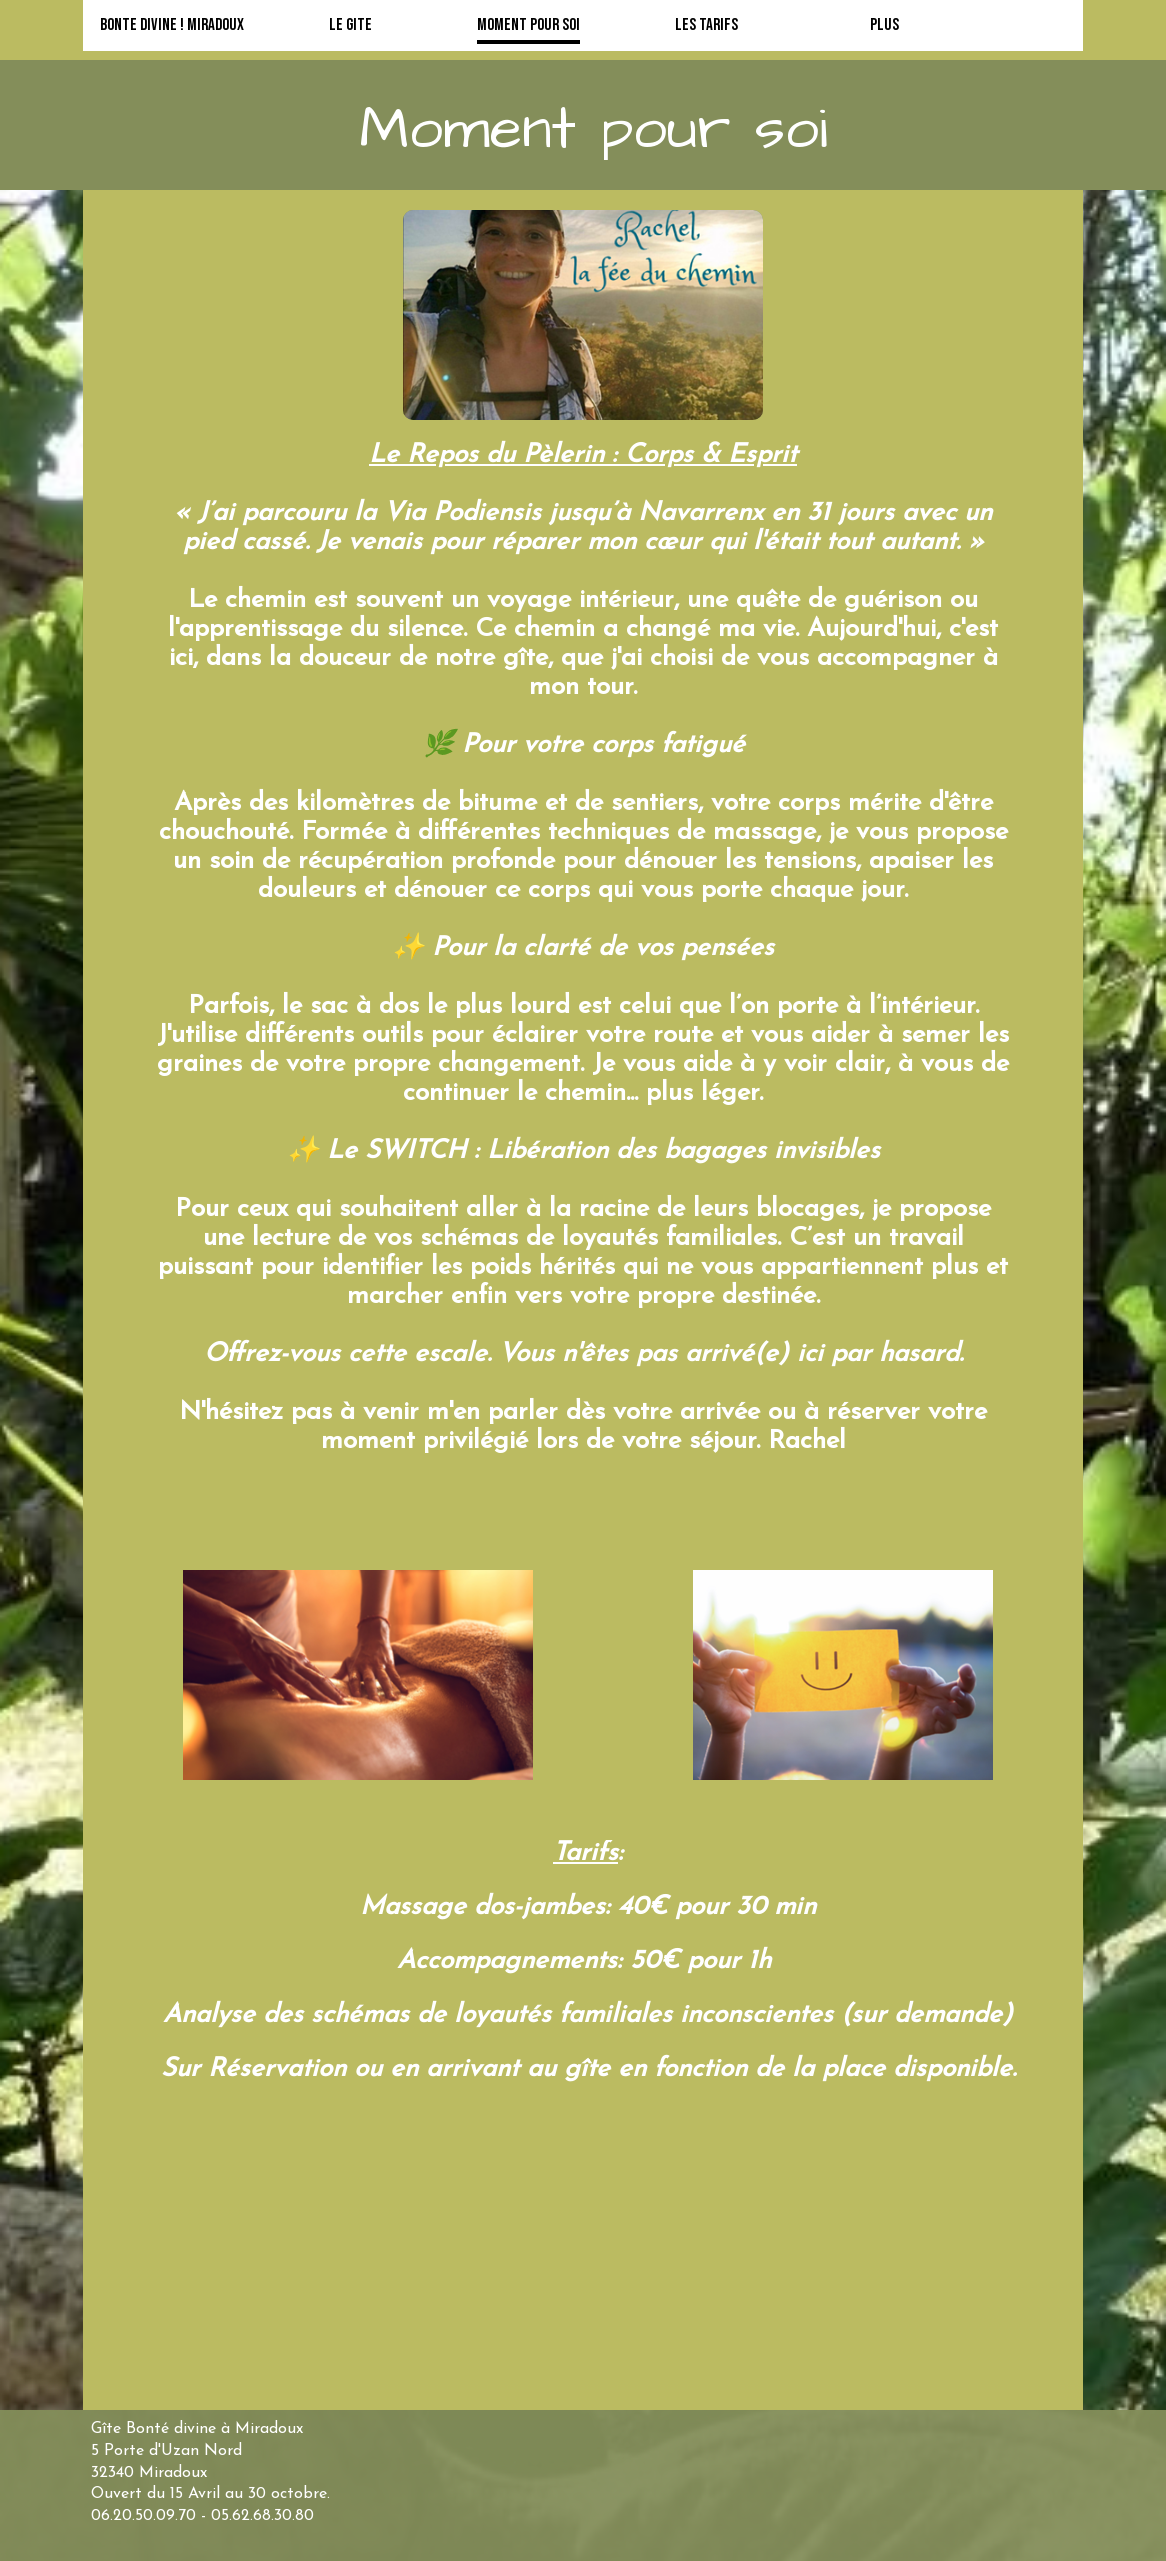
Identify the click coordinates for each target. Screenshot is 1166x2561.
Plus (884, 25)
